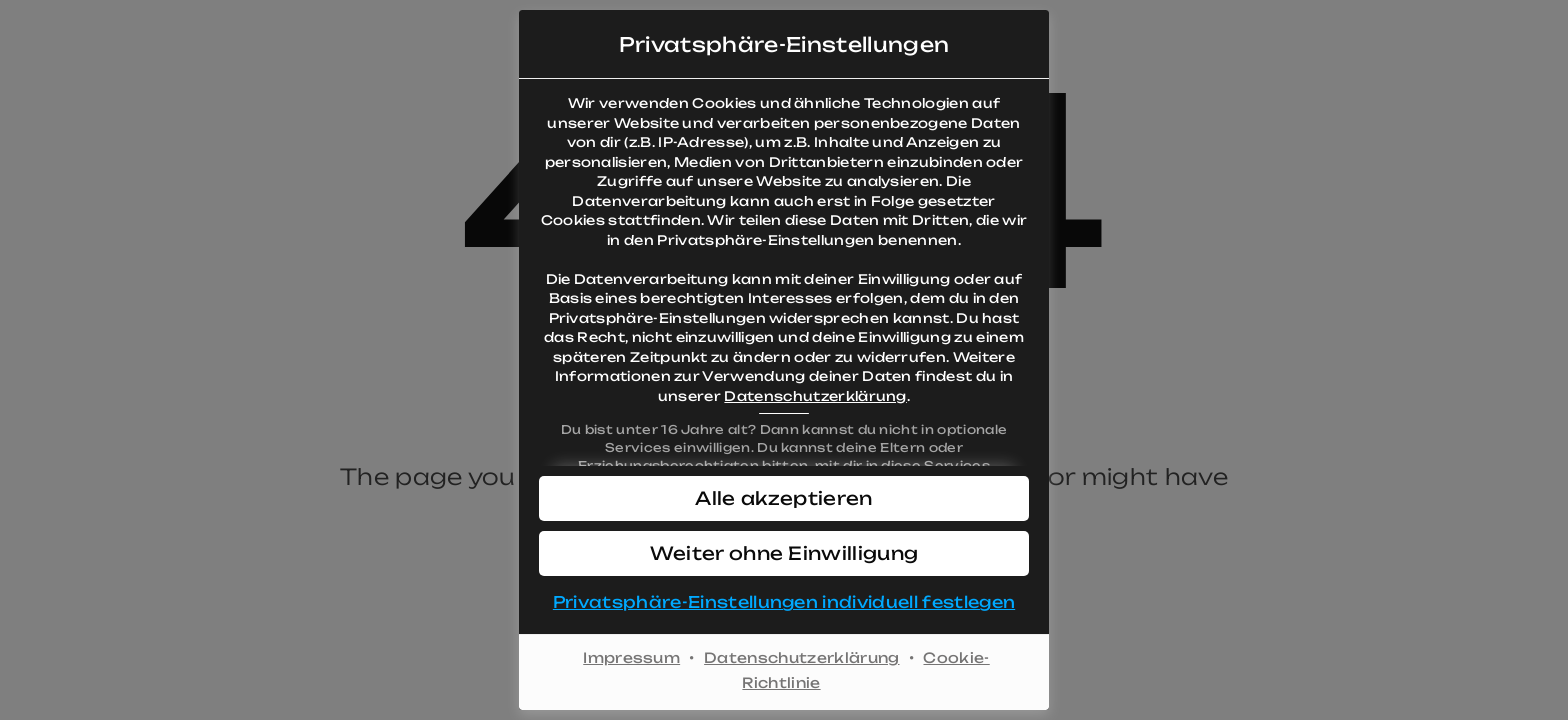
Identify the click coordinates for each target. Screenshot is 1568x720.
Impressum (631, 657)
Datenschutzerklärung (815, 396)
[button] (784, 498)
